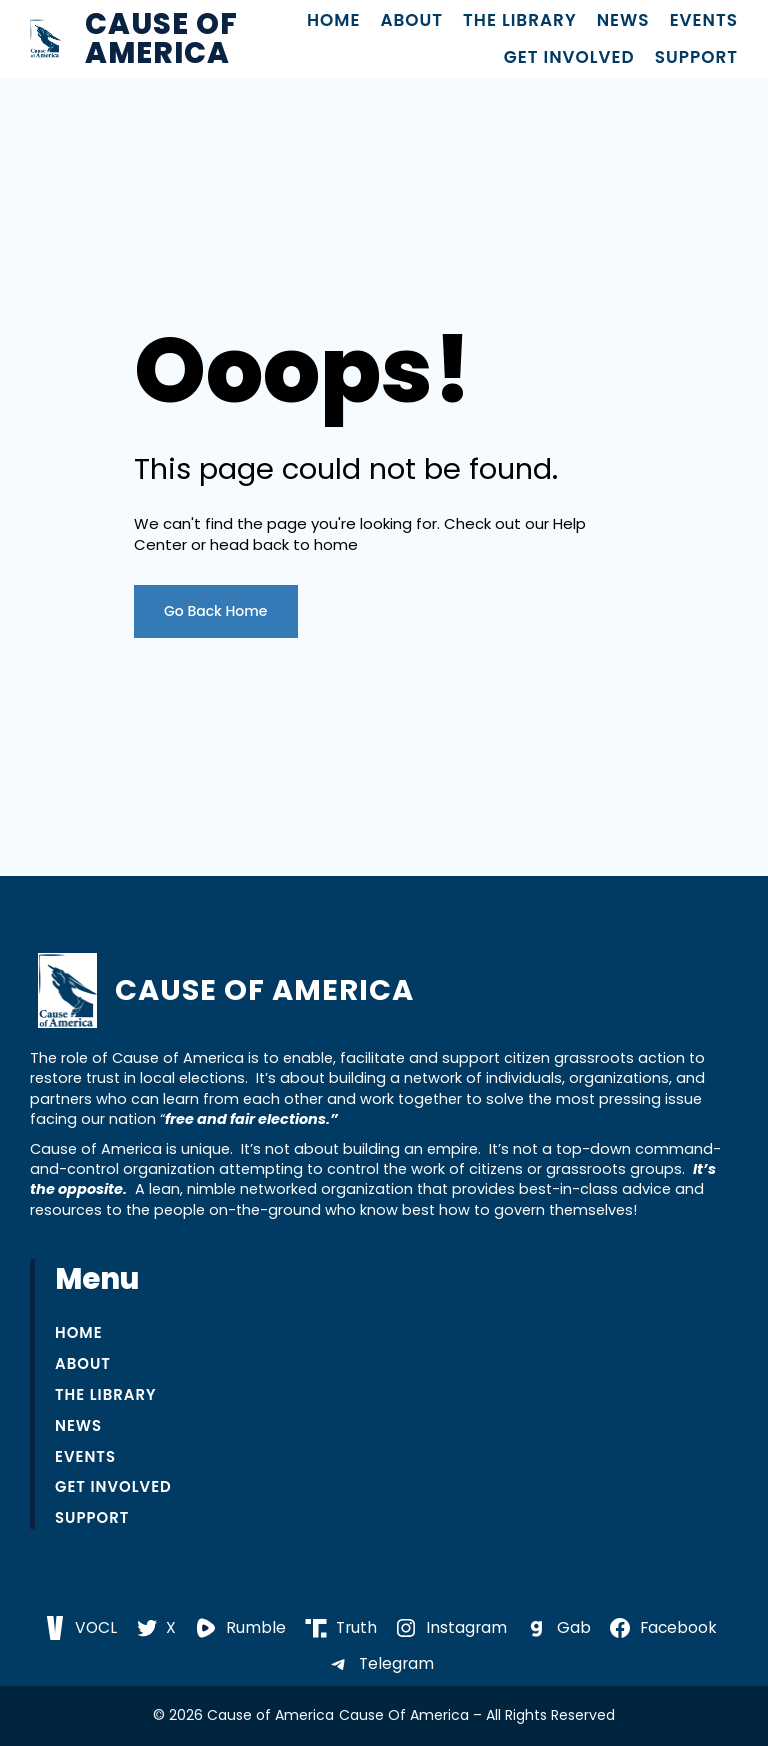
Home (334, 20)
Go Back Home (216, 611)
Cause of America (161, 38)
